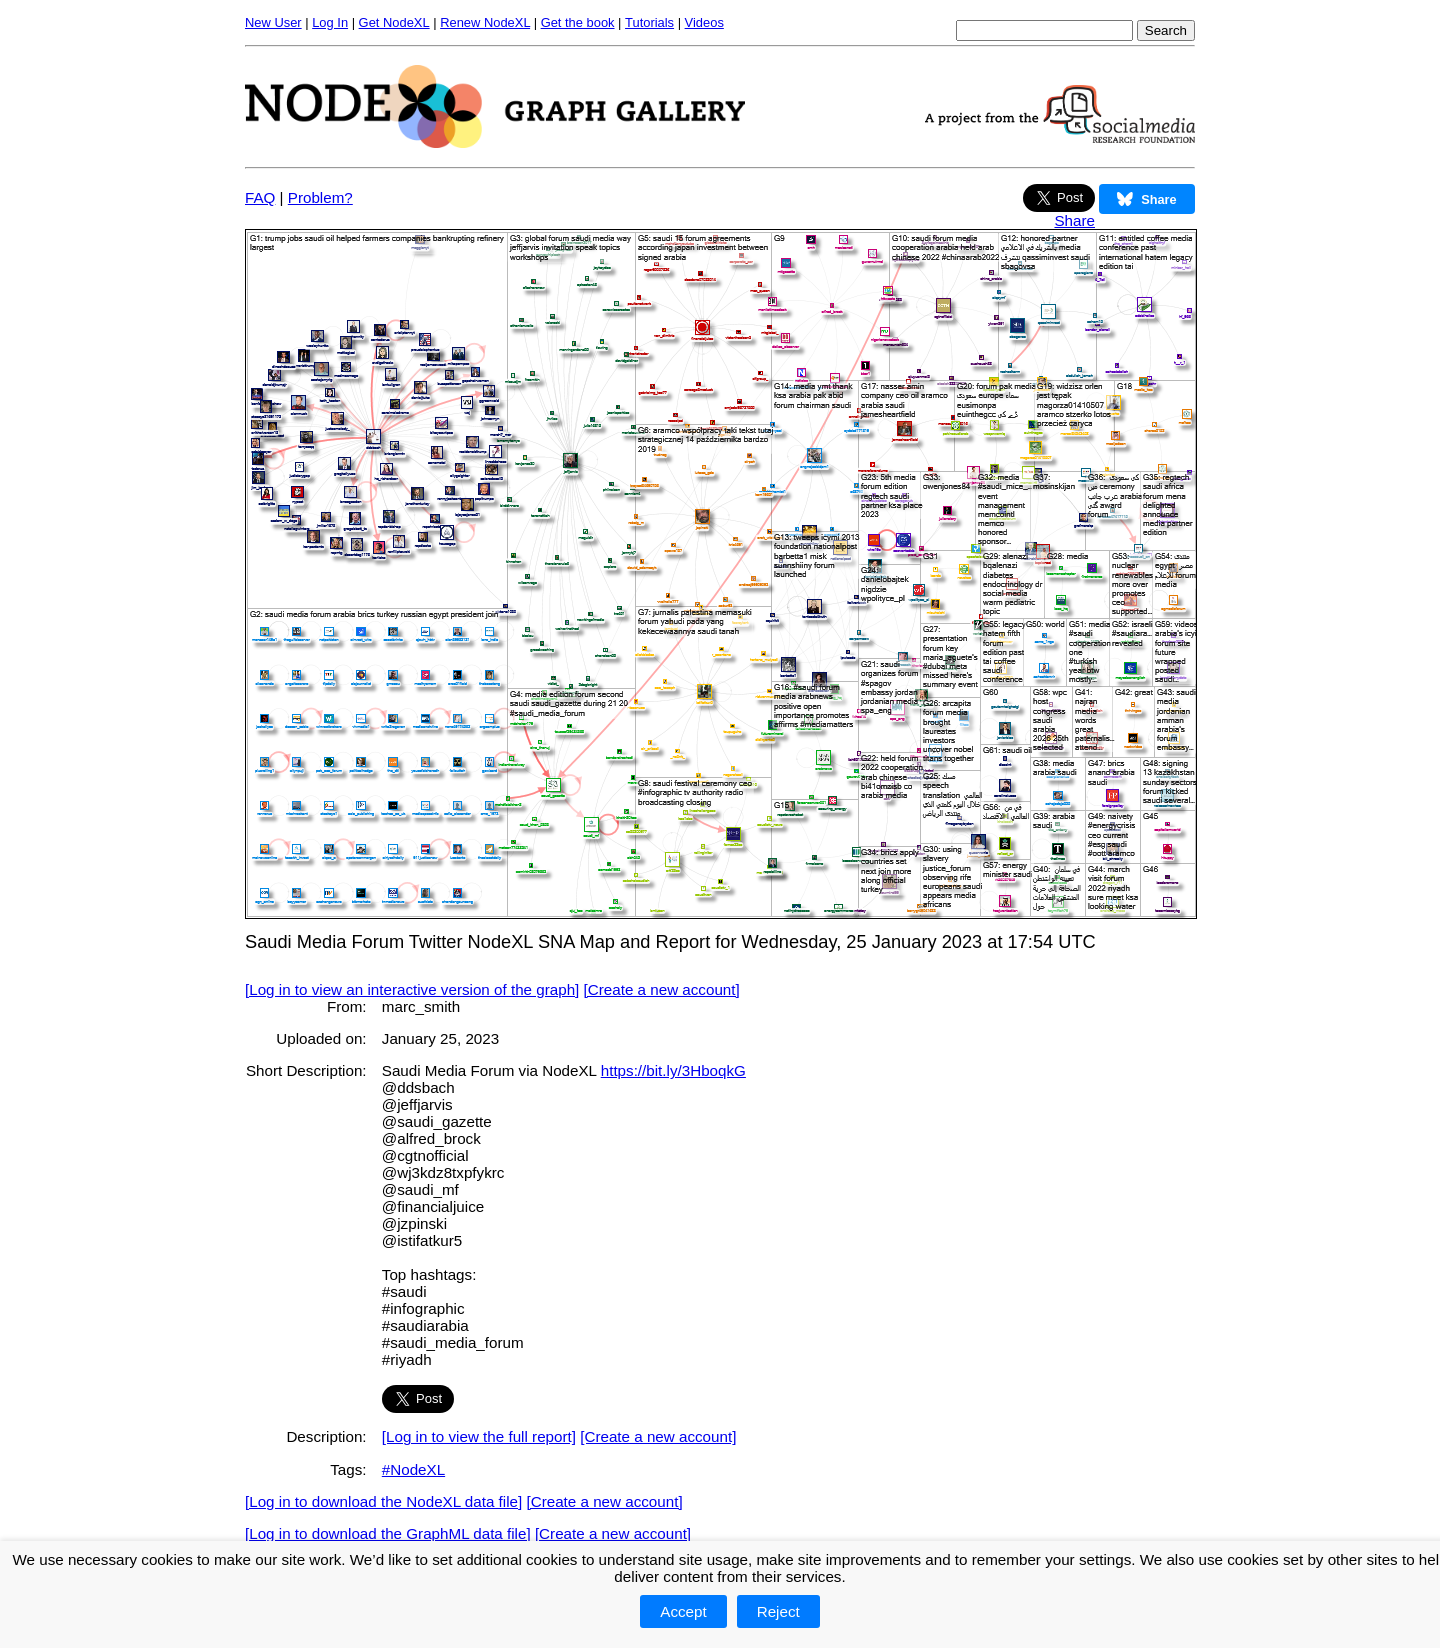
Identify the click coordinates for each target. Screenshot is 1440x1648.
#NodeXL (413, 1469)
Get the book (578, 22)
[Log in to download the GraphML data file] (388, 1533)
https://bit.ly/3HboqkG (673, 1070)
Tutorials (649, 22)
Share (1074, 220)
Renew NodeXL (485, 22)
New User (273, 22)
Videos (704, 22)
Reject (778, 1611)
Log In (330, 22)
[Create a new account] (662, 989)
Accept (683, 1611)
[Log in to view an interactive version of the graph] (412, 989)
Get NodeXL (394, 22)
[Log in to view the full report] (479, 1436)
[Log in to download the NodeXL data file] (383, 1501)
